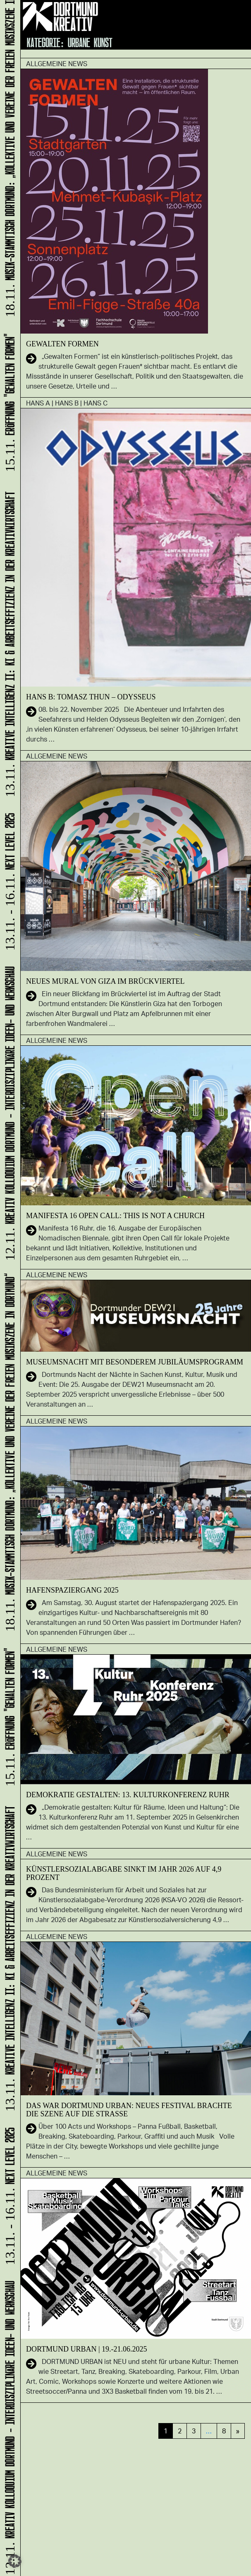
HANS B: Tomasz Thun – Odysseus (91, 697)
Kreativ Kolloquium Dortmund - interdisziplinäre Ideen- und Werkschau (8, 2427)
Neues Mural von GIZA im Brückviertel (105, 981)
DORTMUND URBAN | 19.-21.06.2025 (86, 2349)
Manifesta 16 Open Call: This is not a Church (115, 1216)
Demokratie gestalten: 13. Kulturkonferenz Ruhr (127, 1795)
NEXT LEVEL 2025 (8, 2197)
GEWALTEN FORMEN (62, 344)
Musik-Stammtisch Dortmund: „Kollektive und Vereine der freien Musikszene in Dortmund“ (8, 1453)
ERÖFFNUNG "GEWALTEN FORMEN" (8, 1718)
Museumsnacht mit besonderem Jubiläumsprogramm (134, 1362)
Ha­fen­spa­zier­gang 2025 (72, 1590)
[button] (15, 2561)
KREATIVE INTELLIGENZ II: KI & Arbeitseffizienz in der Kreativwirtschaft (8, 1957)
